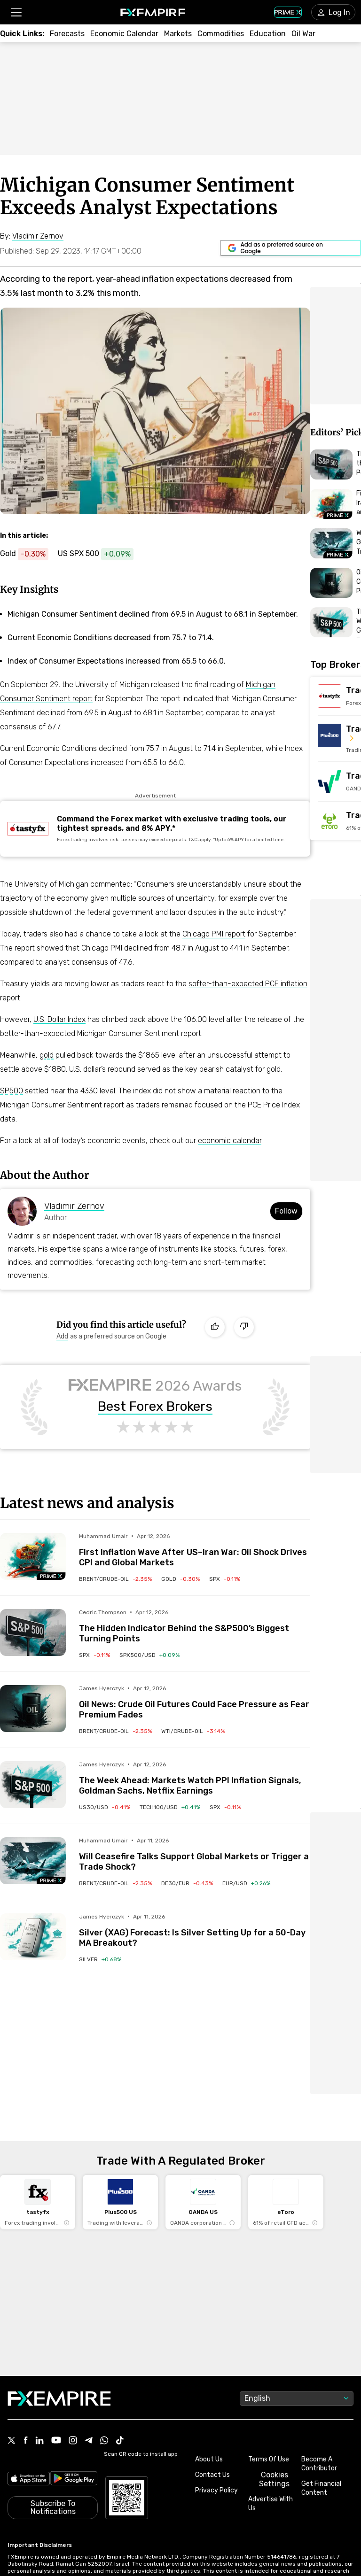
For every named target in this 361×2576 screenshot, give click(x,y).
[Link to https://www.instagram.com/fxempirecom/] (73, 2323)
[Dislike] (244, 1327)
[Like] (215, 1327)
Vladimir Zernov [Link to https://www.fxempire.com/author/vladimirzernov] (74, 1206)
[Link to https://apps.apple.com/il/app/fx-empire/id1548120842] (29, 2361)
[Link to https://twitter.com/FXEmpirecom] (12, 2323)
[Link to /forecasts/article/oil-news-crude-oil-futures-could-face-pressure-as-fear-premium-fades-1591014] (194, 1702)
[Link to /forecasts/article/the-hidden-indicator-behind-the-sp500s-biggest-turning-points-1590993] (194, 1626)
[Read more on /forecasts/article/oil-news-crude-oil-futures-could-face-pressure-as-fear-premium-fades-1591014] (33, 1708)
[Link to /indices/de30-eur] (187, 1883)
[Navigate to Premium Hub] (51, 1576)
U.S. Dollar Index (59, 1019)
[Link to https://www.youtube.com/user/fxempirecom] (56, 2322)
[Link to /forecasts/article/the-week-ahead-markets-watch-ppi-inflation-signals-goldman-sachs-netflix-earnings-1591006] (194, 1778)
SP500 (11, 1090)
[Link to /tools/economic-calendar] (124, 33)
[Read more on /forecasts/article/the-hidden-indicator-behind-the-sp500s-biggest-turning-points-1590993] (33, 1632)
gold (46, 1055)
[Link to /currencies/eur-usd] (246, 1883)
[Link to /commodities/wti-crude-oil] (193, 1731)
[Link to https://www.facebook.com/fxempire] (26, 2323)
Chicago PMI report (213, 933)
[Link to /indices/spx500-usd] (149, 1655)
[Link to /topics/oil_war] (303, 33)
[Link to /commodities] (220, 33)
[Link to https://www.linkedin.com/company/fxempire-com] (39, 2323)
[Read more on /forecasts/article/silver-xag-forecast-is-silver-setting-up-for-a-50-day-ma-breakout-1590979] (33, 1936)
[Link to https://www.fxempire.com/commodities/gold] (29, 554)
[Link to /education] (268, 33)
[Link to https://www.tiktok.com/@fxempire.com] (120, 2323)
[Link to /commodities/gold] (180, 1579)
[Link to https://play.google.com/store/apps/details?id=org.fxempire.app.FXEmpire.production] (74, 2361)
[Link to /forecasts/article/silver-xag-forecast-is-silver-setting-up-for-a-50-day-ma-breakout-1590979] (194, 1930)
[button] (16, 12)
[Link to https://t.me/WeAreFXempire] (89, 2323)
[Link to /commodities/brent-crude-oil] (115, 1579)
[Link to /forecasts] (67, 33)
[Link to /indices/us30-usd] (104, 1807)
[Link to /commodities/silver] (100, 1959)
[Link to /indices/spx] (224, 1579)
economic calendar (229, 1140)
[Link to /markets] (178, 33)
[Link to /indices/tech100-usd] (170, 1807)
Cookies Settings (274, 2361)
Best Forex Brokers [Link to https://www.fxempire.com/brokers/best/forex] (155, 1406)
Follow (286, 1211)
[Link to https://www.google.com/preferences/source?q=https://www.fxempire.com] (290, 248)
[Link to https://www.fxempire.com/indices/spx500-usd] (100, 554)
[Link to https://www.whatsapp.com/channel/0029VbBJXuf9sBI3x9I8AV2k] (104, 2323)
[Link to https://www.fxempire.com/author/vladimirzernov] (37, 236)
